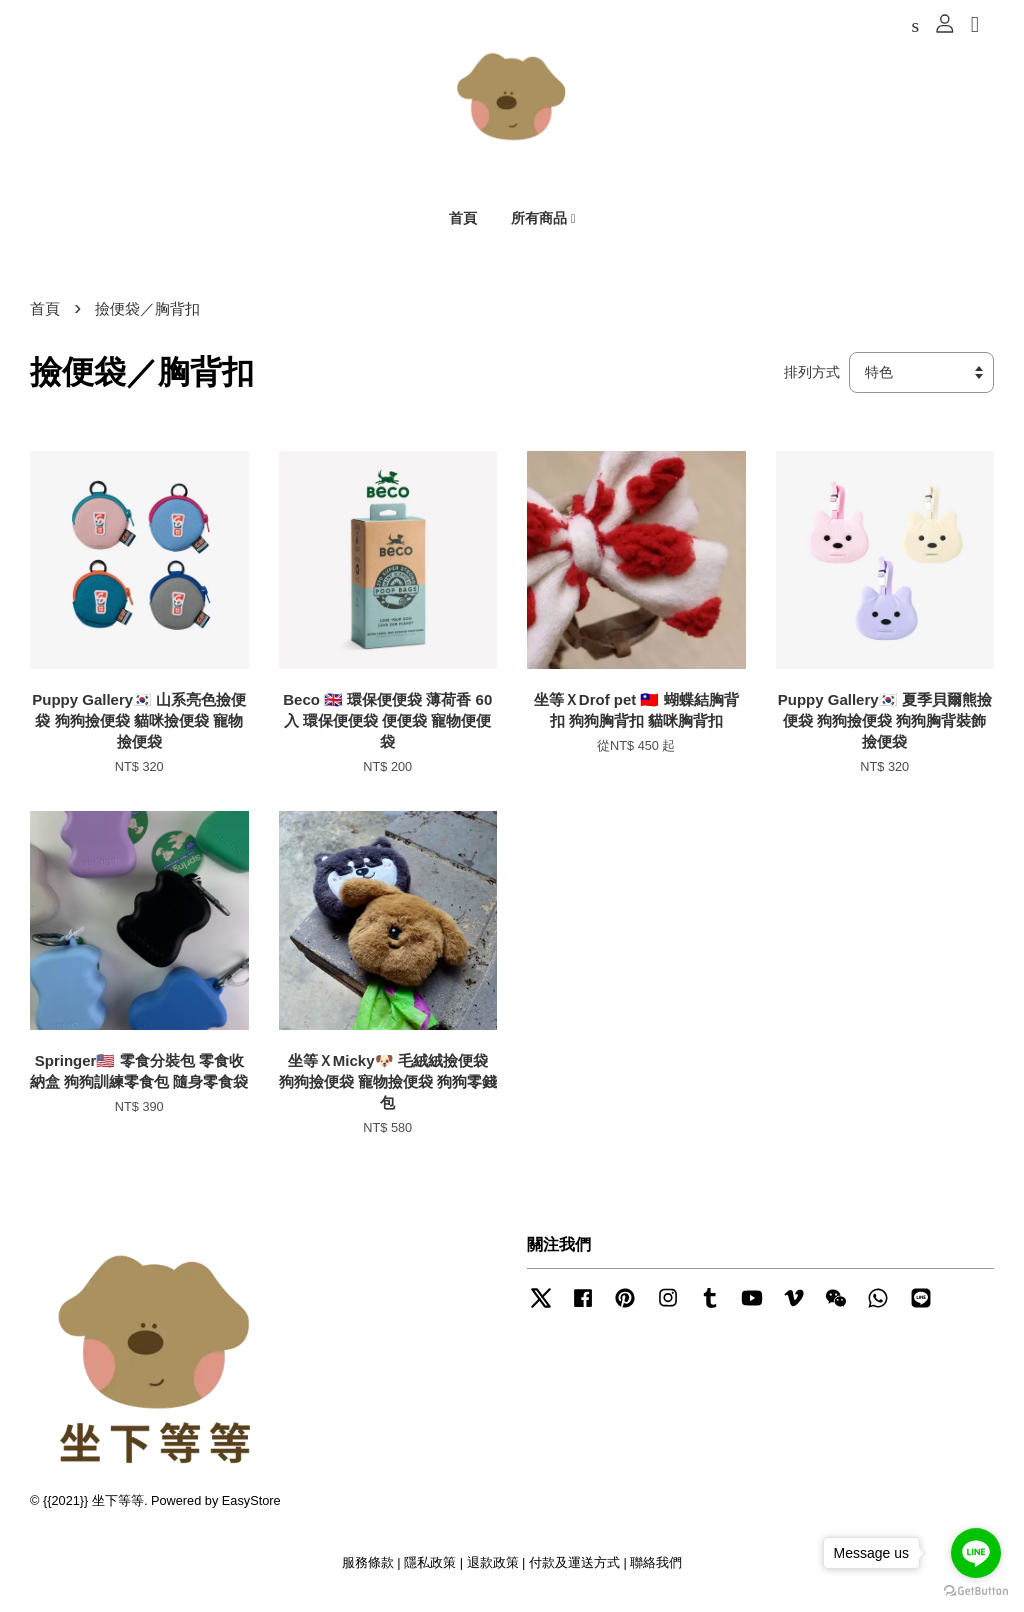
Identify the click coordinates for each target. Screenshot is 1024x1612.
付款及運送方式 (574, 1570)
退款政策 (493, 1570)
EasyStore (251, 1507)
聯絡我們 (656, 1570)
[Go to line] (976, 1553)
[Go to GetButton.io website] (976, 1591)
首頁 (463, 221)
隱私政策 (430, 1570)
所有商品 (543, 221)
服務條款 (368, 1570)
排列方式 (812, 379)
